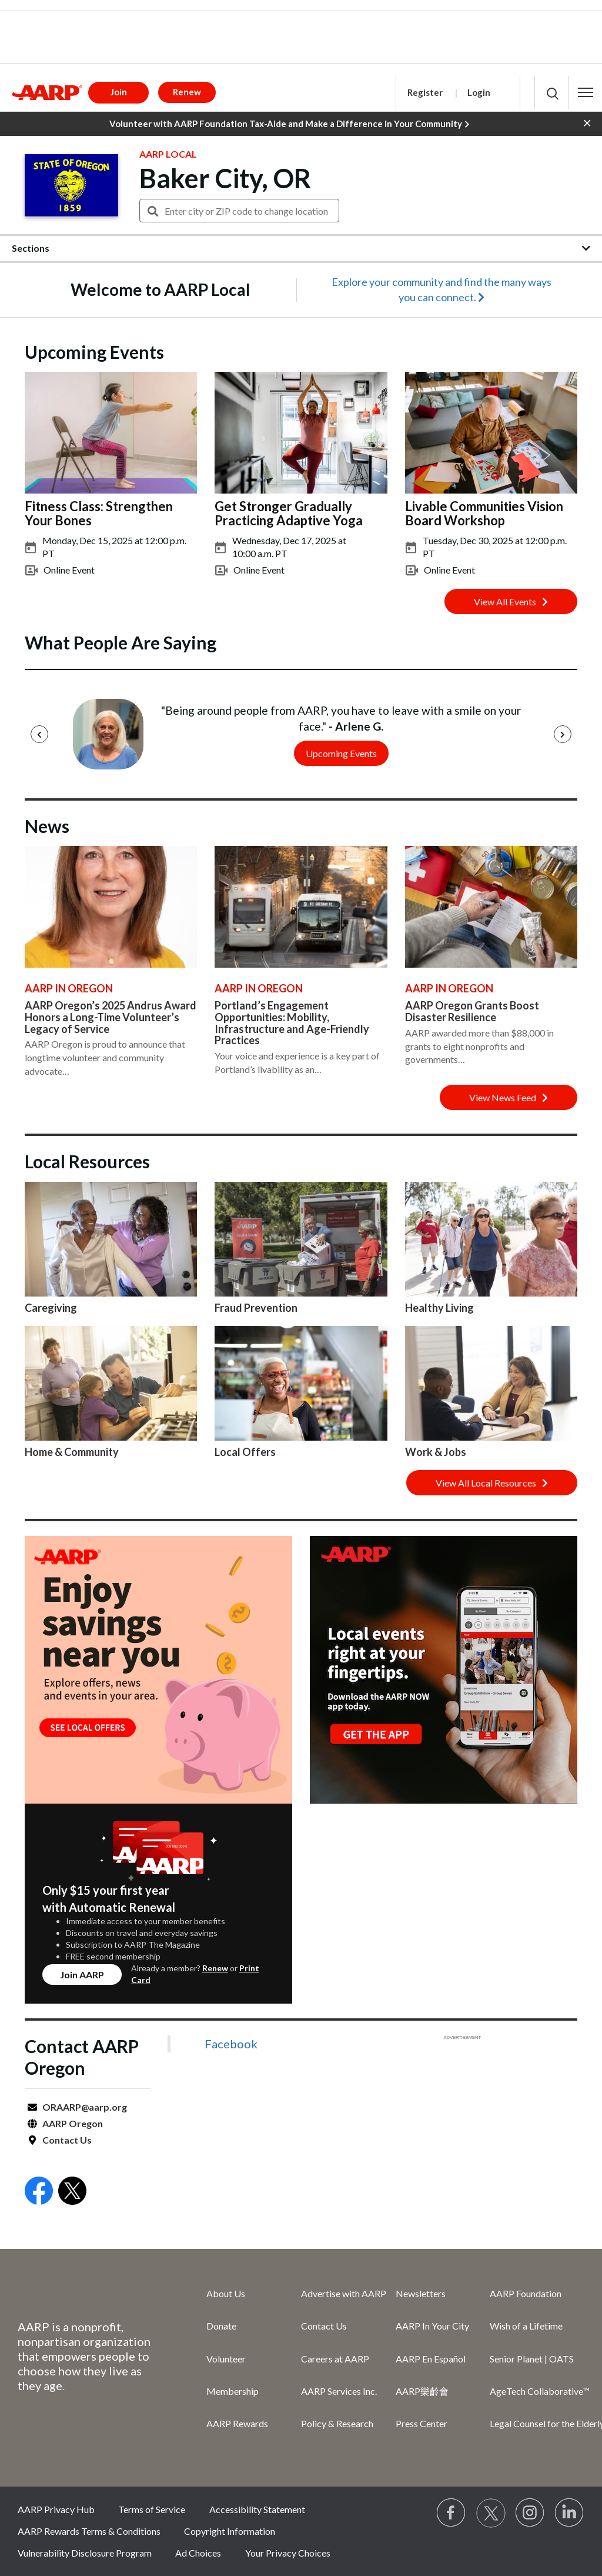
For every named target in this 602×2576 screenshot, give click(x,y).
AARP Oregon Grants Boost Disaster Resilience (472, 1011)
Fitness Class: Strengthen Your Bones (99, 513)
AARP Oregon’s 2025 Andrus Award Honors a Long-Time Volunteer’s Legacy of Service (110, 1017)
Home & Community (72, 1451)
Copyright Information (229, 2531)
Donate (221, 2325)
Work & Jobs (435, 1451)
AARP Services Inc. (339, 2391)
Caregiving (51, 1307)
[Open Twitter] (72, 2192)
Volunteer (226, 2358)
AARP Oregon (72, 2123)
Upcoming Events (341, 752)
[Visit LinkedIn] (569, 2513)
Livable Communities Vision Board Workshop (484, 513)
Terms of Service (151, 2509)
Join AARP (82, 1974)
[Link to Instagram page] (530, 2513)
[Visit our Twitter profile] (491, 2513)
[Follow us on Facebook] (451, 2513)
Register (425, 92)
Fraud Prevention (256, 1307)
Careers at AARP (335, 2358)
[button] (585, 92)
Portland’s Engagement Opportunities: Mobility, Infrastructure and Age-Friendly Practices (292, 1023)
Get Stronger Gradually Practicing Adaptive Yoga (289, 513)
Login (478, 92)
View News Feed (508, 1097)
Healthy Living (439, 1307)
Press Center (421, 2423)
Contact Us (67, 2139)
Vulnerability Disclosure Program (85, 2552)
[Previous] (39, 734)
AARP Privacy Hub (56, 2509)
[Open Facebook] (39, 2192)
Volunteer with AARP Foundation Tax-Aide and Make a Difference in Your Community (289, 124)
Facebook (231, 2044)
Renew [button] (187, 91)
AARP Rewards (237, 2423)
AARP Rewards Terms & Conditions (89, 2531)
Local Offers (245, 1451)
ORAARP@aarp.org (84, 2106)
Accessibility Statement (257, 2509)
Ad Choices (198, 2552)
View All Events (511, 601)
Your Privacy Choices (287, 2552)
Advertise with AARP (343, 2293)
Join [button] (119, 91)
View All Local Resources (492, 1482)
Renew (215, 1968)
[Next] (562, 734)
